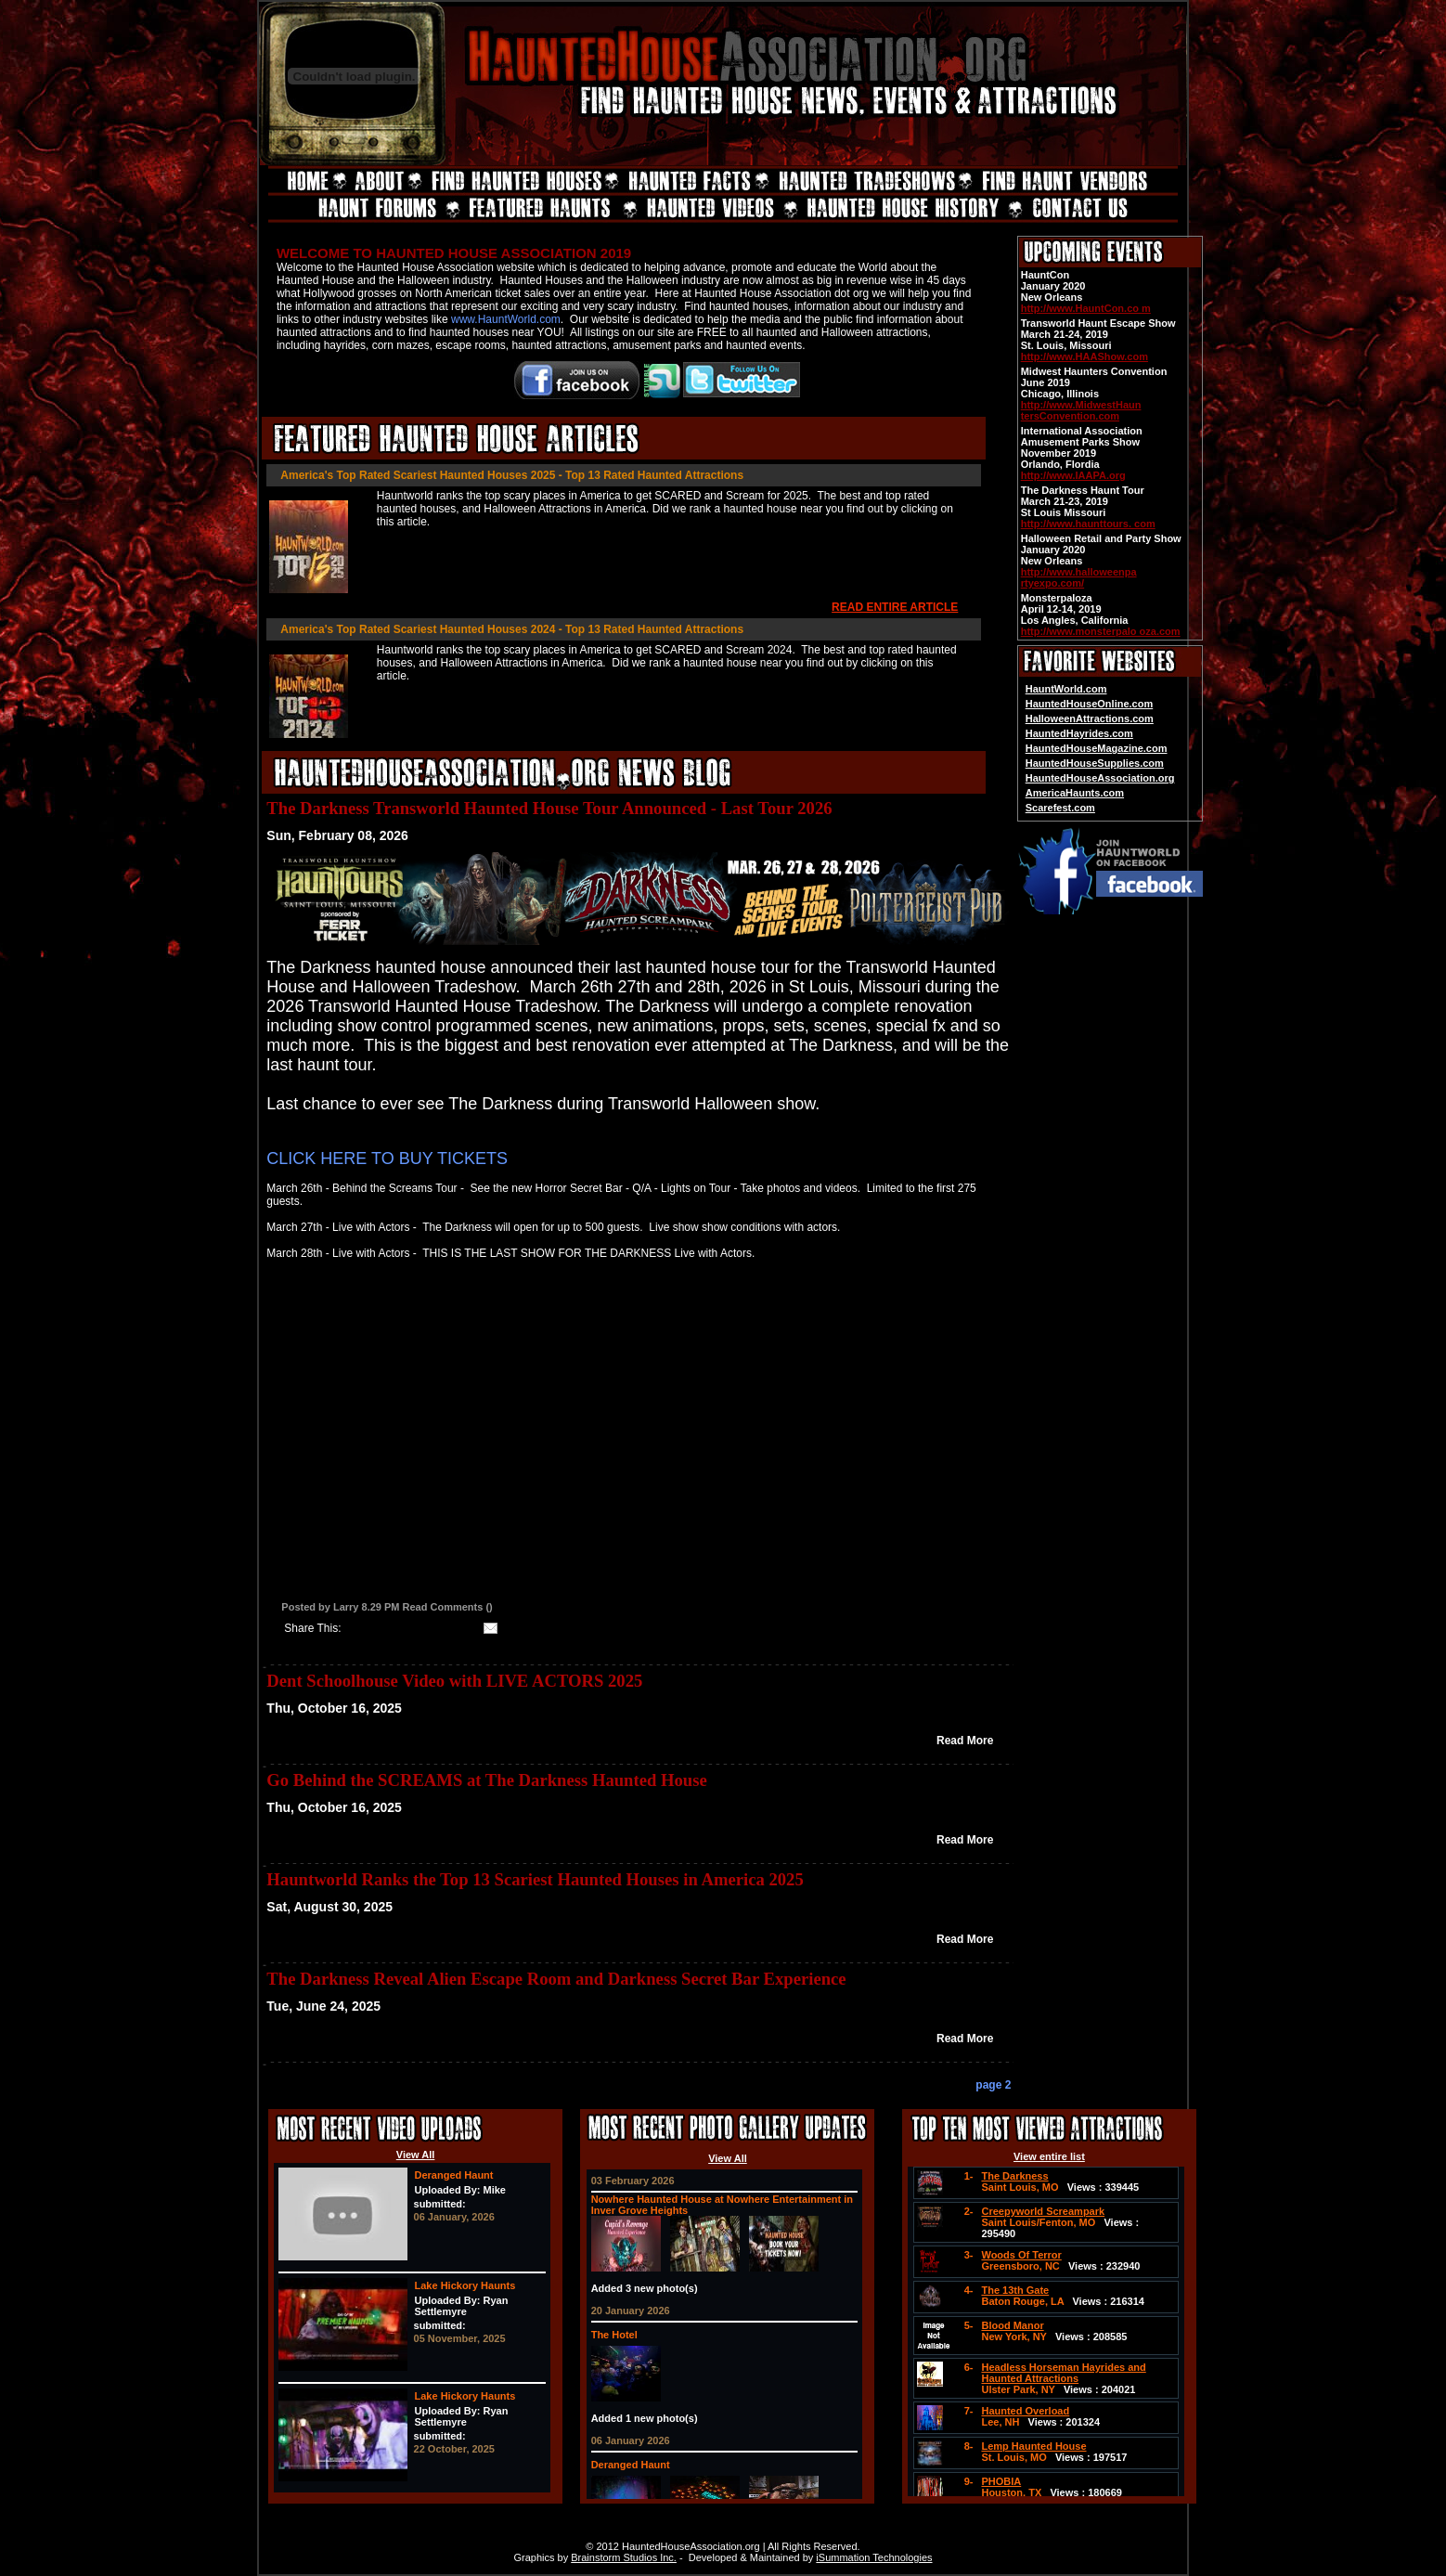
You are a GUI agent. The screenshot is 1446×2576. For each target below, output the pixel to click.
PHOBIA (1001, 2481)
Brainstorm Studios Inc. (624, 2557)
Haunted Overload (1025, 2410)
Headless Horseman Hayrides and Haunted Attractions (1063, 2373)
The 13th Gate (1015, 2290)
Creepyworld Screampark (1042, 2211)
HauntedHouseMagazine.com (1097, 748)
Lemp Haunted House (1033, 2446)
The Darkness (1014, 2175)
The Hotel (614, 2334)
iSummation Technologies (874, 2557)
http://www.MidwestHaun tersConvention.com (1081, 410)
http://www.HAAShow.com (1084, 356)
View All (415, 2154)
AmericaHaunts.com (1075, 792)
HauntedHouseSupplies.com (1095, 763)
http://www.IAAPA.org (1073, 475)
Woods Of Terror (1021, 2254)
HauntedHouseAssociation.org (1100, 777)
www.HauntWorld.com (506, 319)
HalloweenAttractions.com (1090, 718)
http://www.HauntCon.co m (1086, 308)
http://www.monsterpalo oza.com (1101, 631)
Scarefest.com (1060, 807)
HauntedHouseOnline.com (1090, 703)
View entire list (1049, 2156)
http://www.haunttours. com (1088, 523)
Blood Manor (1012, 2325)
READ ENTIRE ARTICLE (895, 607)
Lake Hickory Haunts (465, 2285)
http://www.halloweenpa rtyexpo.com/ (1079, 577)
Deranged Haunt (454, 2175)
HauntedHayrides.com (1079, 733)
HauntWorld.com (1066, 688)
